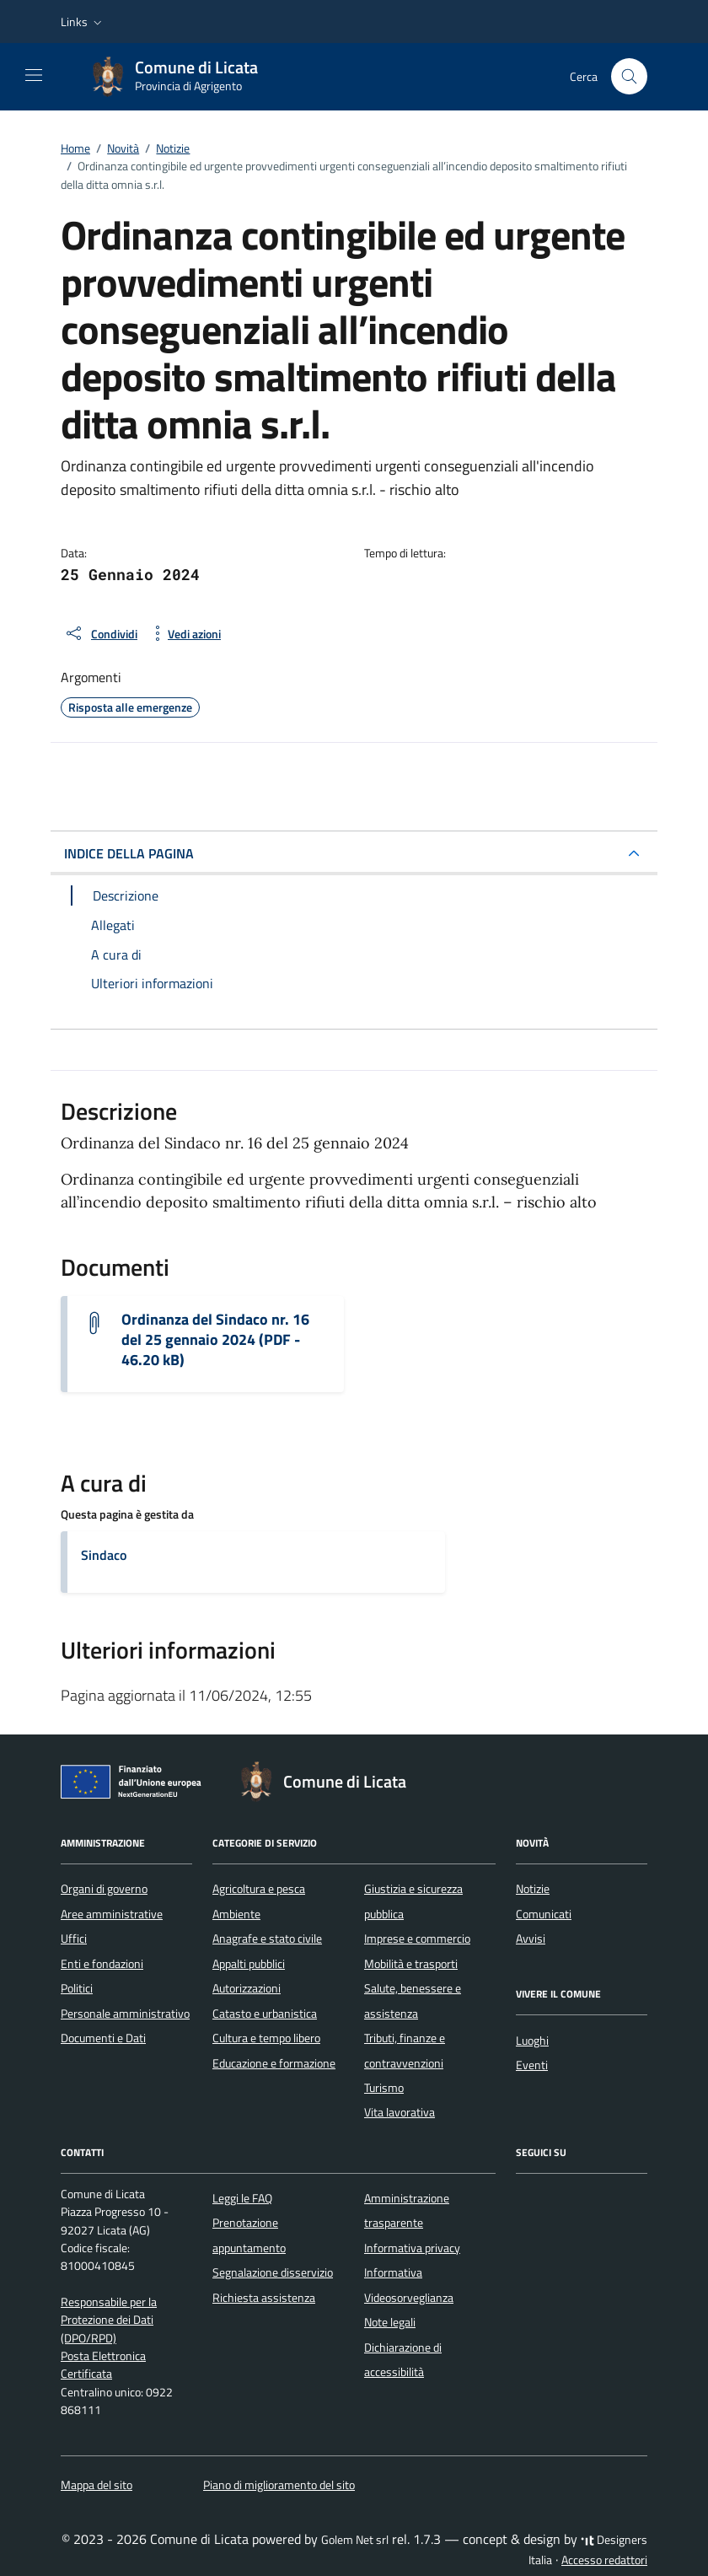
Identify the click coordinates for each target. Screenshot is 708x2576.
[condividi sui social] (101, 633)
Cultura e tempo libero (266, 2038)
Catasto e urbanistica (264, 2013)
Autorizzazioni (246, 1988)
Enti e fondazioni (102, 1964)
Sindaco (103, 1555)
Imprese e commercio (417, 1938)
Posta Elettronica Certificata (103, 2365)
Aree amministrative (112, 1914)
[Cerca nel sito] (629, 76)
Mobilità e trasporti (411, 1964)
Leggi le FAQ (242, 2198)
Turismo (384, 2088)
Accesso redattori (604, 2560)
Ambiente (236, 1914)
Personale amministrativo (125, 2013)
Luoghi (532, 2040)
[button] (83, 22)
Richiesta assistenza (263, 2297)
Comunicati (543, 1914)
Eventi (532, 2065)
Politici (77, 1988)
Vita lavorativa (399, 2112)
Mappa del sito (96, 2485)
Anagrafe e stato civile (267, 1938)
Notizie (533, 1889)
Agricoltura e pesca (258, 1889)
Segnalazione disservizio (272, 2272)
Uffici (74, 1938)
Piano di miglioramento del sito (279, 2485)
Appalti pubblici (248, 1964)
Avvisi (530, 1938)
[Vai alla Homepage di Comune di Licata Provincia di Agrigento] (183, 76)
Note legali (390, 2322)
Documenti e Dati (103, 2038)
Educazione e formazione (273, 2063)
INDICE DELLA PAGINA (129, 853)
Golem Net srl (355, 2539)
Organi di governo (104, 1889)
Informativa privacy (412, 2248)
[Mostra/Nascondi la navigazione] (34, 75)
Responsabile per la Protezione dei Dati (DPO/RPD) (109, 2320)
